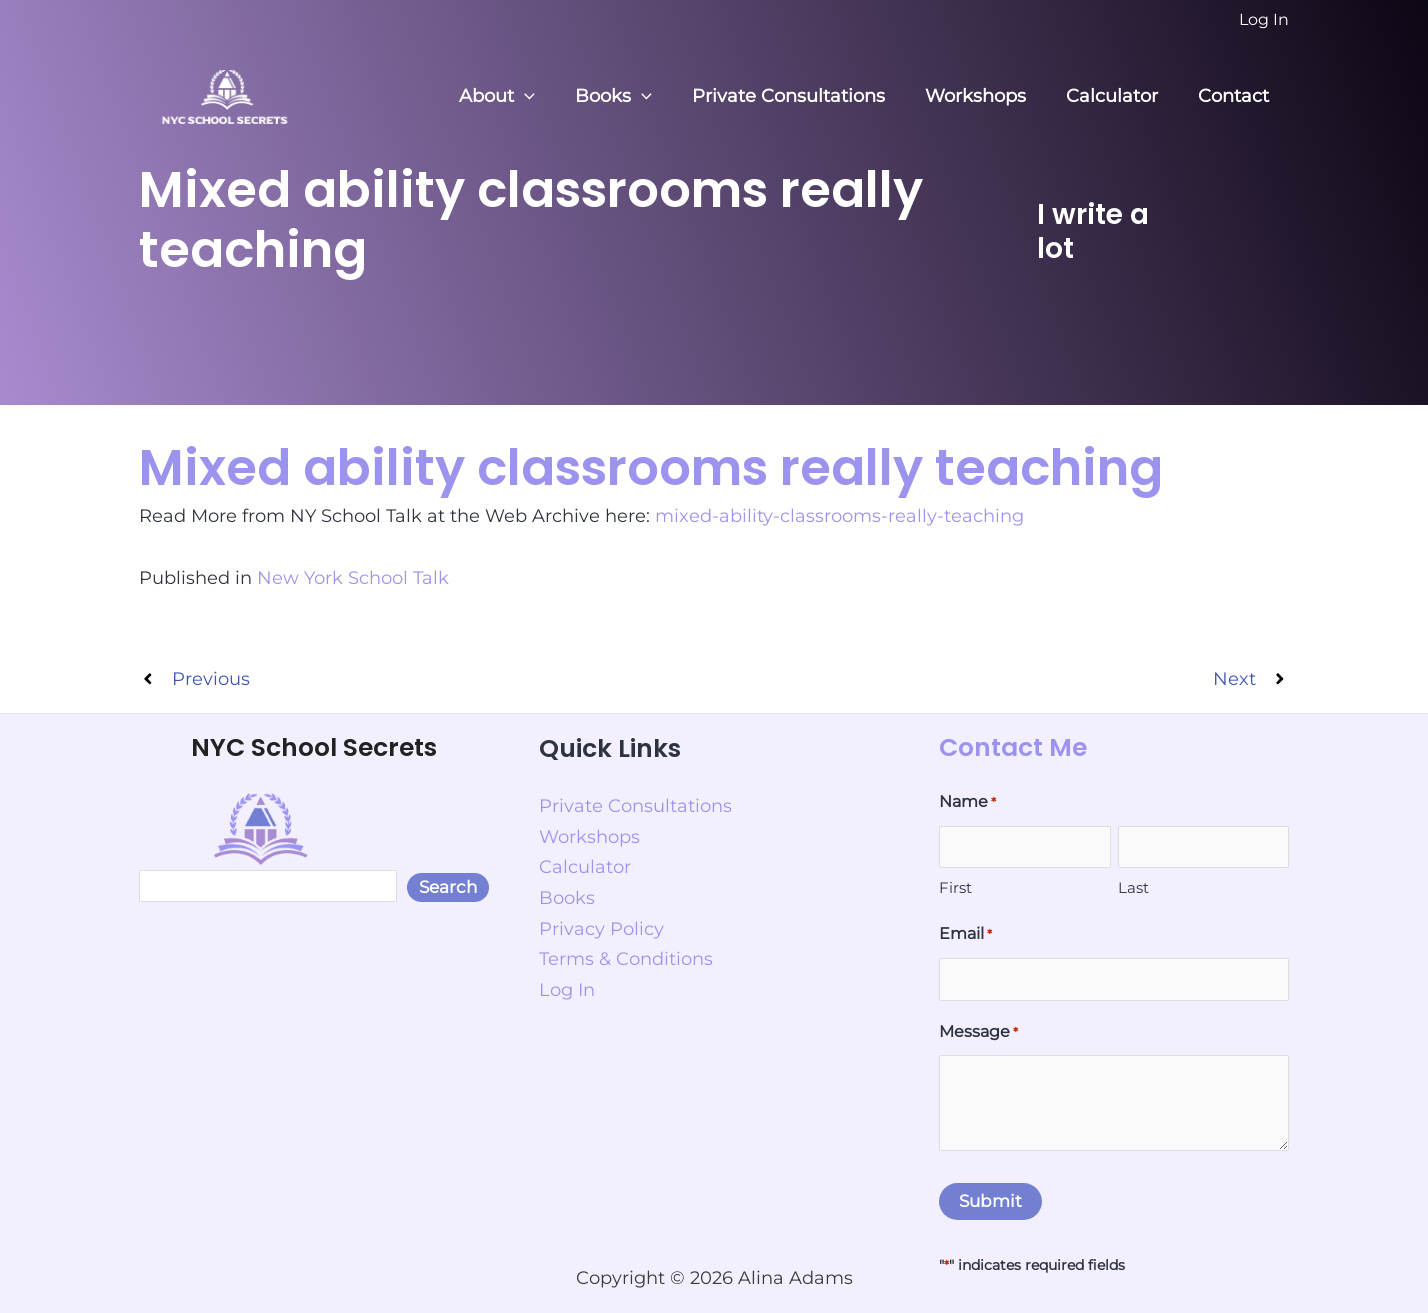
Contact (1235, 96)
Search (448, 886)
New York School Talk (353, 576)
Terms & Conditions (626, 952)
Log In (567, 982)
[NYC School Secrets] (224, 95)
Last (1133, 886)
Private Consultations (802, 96)
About (519, 96)
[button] (546, 96)
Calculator (1118, 96)
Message (978, 1031)
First (955, 886)
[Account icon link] (1264, 20)
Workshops (985, 96)
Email (965, 934)
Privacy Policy (601, 922)
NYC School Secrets (314, 746)
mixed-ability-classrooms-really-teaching (839, 515)
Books (631, 96)
